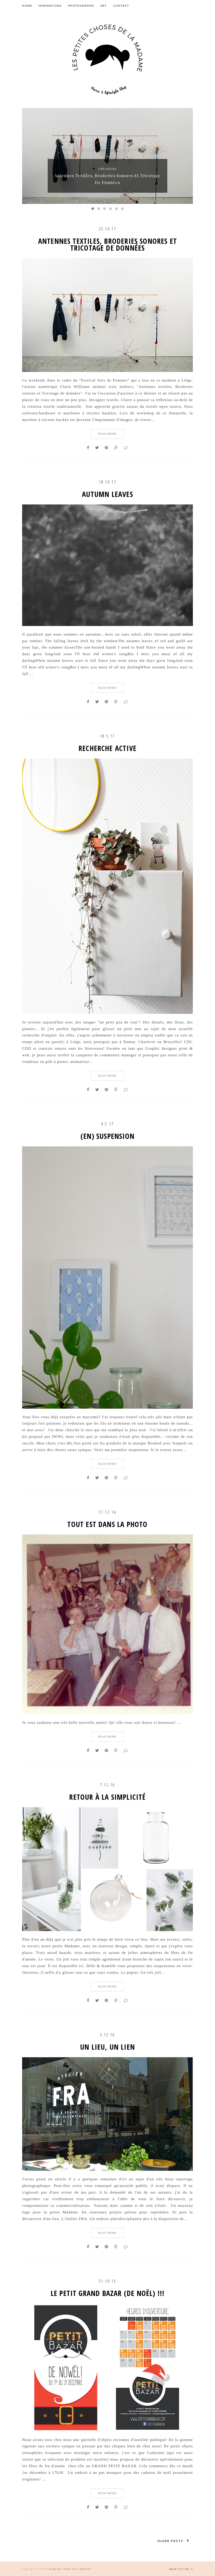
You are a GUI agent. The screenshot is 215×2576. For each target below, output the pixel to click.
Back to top (181, 2569)
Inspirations (50, 5)
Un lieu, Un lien (107, 2047)
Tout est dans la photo (107, 1524)
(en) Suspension (107, 1136)
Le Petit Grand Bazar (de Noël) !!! (107, 2293)
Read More (107, 433)
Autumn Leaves (107, 494)
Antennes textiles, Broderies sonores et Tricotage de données (107, 244)
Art (103, 5)
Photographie (81, 5)
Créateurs (107, 169)
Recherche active (107, 748)
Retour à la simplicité (107, 1797)
